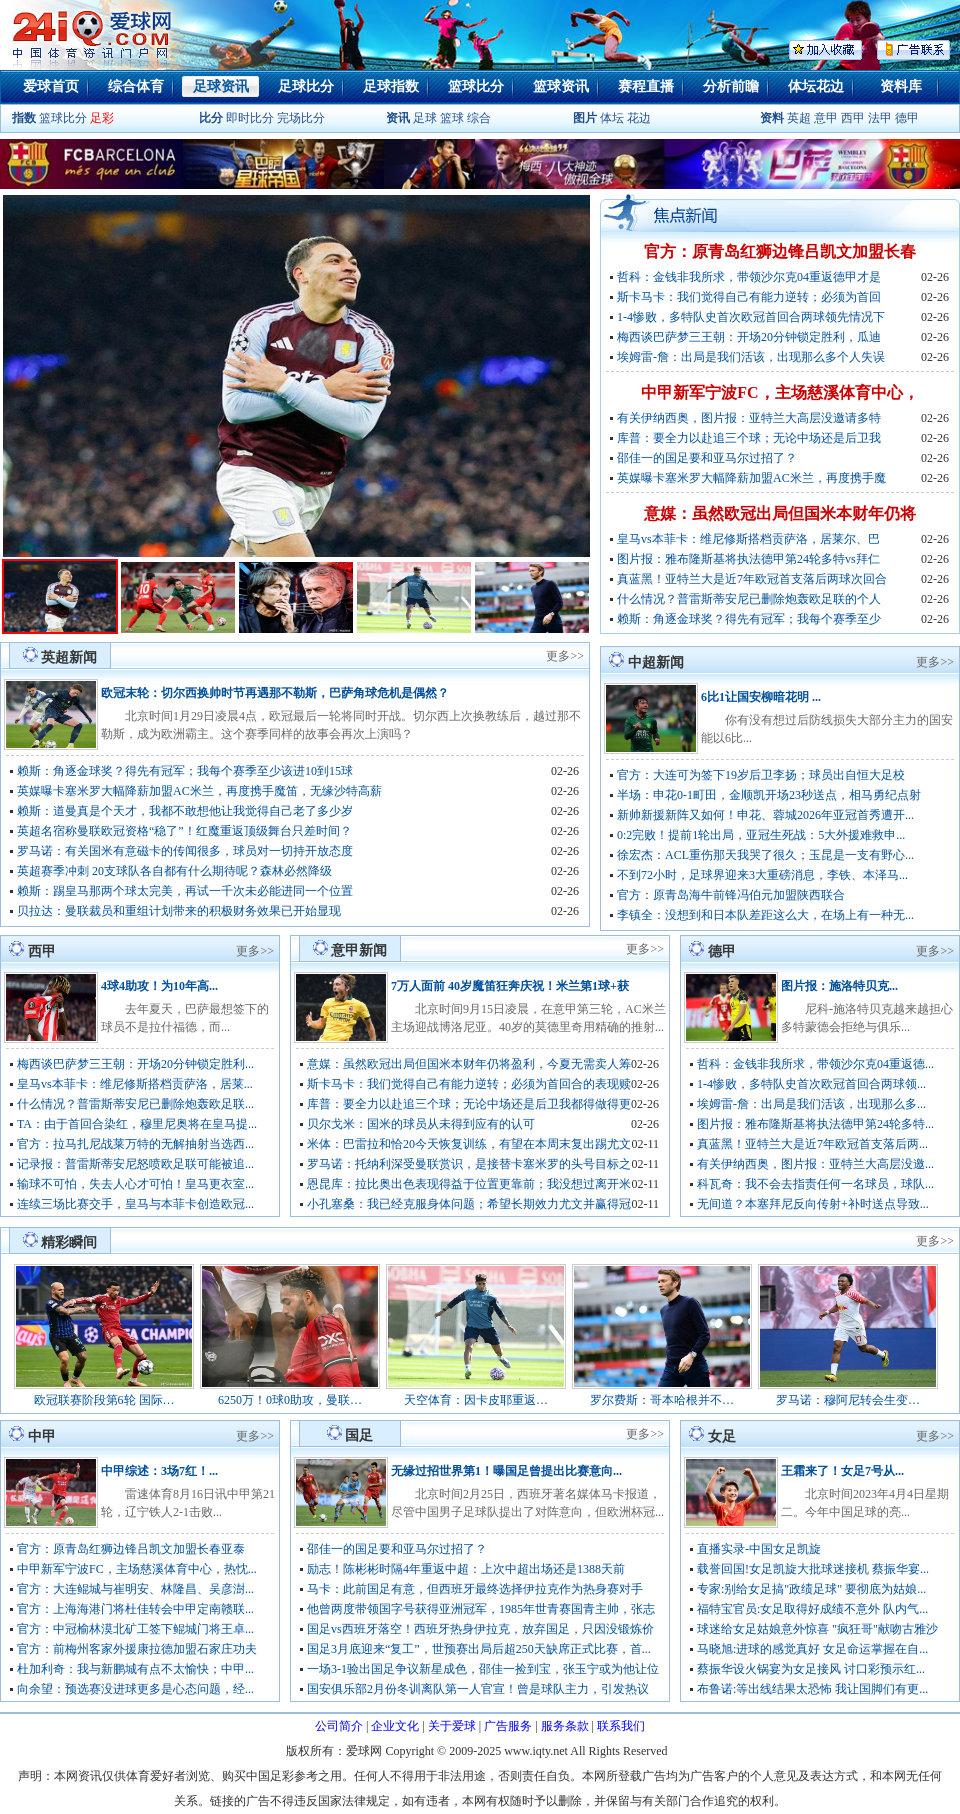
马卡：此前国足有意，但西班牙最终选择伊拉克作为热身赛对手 (475, 1589)
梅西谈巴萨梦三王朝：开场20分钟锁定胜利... (135, 1064)
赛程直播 (646, 86)
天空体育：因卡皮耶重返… (476, 1400)
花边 (639, 118)
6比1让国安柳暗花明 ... (761, 697)
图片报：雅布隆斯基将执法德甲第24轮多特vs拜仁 (748, 559)
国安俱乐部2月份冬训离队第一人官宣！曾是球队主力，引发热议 (478, 1689)
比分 (211, 118)
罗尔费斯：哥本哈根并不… (662, 1400)
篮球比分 (476, 86)
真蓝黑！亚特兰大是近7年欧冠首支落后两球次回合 (752, 579)
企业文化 (395, 1726)
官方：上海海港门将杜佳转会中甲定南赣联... (135, 1609)
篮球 (452, 118)
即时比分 (250, 118)
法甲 (880, 118)
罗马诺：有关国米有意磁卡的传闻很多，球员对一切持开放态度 (185, 851)
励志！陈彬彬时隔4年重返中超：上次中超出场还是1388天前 (466, 1569)
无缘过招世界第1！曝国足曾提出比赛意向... (506, 1471)
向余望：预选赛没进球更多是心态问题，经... (135, 1689)
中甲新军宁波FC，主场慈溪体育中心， (779, 392)
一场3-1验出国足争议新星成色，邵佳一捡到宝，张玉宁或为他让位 (483, 1669)
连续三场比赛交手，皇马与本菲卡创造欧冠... (135, 1204)
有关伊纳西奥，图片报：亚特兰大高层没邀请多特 (749, 418)
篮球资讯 (561, 86)
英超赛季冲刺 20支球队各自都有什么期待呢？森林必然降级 (174, 871)
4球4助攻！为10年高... (159, 986)
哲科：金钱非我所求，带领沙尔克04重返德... (815, 1064)
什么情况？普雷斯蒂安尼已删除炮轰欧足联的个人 (749, 599)
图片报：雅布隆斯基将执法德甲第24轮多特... (815, 1124)
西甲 (854, 118)
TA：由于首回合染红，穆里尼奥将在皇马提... (137, 1124)
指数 (24, 118)
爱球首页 (51, 86)
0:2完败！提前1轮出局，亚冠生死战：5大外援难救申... (761, 835)
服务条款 (565, 1726)
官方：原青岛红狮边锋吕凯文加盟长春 (780, 251)
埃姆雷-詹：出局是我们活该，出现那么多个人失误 (751, 357)
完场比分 (301, 118)
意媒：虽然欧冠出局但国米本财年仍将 (780, 513)
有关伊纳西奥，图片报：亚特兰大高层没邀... (815, 1164)
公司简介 (339, 1726)
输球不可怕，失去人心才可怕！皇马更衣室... (135, 1184)
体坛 (612, 118)
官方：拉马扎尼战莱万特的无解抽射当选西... (135, 1144)
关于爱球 (452, 1726)
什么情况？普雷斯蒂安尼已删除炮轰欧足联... (135, 1104)
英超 (799, 118)
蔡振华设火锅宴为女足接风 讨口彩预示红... (811, 1669)
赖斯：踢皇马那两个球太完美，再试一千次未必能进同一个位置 (185, 891)
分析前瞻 (731, 86)
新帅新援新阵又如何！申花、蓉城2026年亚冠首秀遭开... (765, 815)
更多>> (565, 656)
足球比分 (306, 86)
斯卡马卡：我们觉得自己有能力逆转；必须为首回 (749, 297)
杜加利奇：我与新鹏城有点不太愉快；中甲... (135, 1669)
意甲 (826, 118)
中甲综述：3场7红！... (159, 1471)
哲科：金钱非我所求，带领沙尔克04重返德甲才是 (749, 277)
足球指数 (391, 86)
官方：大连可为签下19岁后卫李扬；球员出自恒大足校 (761, 775)
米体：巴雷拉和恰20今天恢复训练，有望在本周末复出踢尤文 (469, 1144)
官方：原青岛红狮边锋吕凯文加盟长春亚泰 (131, 1549)
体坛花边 (816, 86)
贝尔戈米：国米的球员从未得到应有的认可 (421, 1124)
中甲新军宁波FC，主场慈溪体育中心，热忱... (137, 1569)
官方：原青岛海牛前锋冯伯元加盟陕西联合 (731, 895)
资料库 (901, 86)
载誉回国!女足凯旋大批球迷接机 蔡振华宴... (813, 1569)
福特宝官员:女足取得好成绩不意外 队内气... (812, 1609)
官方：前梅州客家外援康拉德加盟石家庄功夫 (137, 1649)
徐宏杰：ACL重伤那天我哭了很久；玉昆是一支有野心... (765, 855)
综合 (479, 118)
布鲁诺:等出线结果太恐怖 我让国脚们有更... (812, 1689)
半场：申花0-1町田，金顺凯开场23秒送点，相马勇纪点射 (769, 795)
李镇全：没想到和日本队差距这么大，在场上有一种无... (765, 915)
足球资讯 (221, 86)
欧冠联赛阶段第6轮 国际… (104, 1400)
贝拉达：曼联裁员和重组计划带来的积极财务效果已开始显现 (179, 911)
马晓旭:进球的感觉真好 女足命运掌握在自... (812, 1649)
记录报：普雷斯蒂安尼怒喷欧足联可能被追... (135, 1164)
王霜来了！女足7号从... (842, 1471)
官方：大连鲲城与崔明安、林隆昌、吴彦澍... (135, 1589)
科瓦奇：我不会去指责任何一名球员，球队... (815, 1184)
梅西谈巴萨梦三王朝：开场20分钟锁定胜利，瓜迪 (749, 337)
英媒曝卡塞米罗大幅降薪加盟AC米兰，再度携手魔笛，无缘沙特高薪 (199, 791)
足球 (423, 118)
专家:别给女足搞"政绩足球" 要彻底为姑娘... (811, 1589)
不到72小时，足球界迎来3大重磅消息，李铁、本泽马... (762, 875)
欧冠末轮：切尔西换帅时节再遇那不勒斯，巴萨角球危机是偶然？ (275, 693)
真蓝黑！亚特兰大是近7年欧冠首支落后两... (812, 1144)
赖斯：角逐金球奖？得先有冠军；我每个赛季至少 (749, 619)
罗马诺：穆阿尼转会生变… (848, 1400)
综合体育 (136, 86)
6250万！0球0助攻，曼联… (290, 1400)
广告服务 (508, 1726)
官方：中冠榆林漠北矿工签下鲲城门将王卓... (135, 1629)
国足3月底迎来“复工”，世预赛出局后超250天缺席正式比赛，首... (479, 1649)
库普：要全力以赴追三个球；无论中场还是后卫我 (749, 438)
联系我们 (621, 1726)
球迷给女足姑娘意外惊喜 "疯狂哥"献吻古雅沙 (817, 1629)
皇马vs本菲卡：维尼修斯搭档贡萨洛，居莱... (135, 1084)
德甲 (907, 118)
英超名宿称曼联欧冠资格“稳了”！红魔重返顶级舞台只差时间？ (184, 831)
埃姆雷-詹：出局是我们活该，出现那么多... (811, 1104)
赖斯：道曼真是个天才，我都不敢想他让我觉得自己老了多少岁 (185, 811)
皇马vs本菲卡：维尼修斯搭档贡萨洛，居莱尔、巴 (748, 539)
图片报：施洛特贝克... (839, 986)
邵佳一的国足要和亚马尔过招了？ (707, 458)
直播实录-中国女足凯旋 (759, 1549)
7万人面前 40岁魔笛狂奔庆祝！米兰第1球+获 (510, 986)
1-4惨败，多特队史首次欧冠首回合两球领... (811, 1084)
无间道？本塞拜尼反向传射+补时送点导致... (813, 1204)
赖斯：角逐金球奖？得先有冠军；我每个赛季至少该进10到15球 (185, 771)
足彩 (102, 118)
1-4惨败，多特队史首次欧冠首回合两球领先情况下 (751, 317)
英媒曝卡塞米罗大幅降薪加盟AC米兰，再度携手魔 (751, 478)
